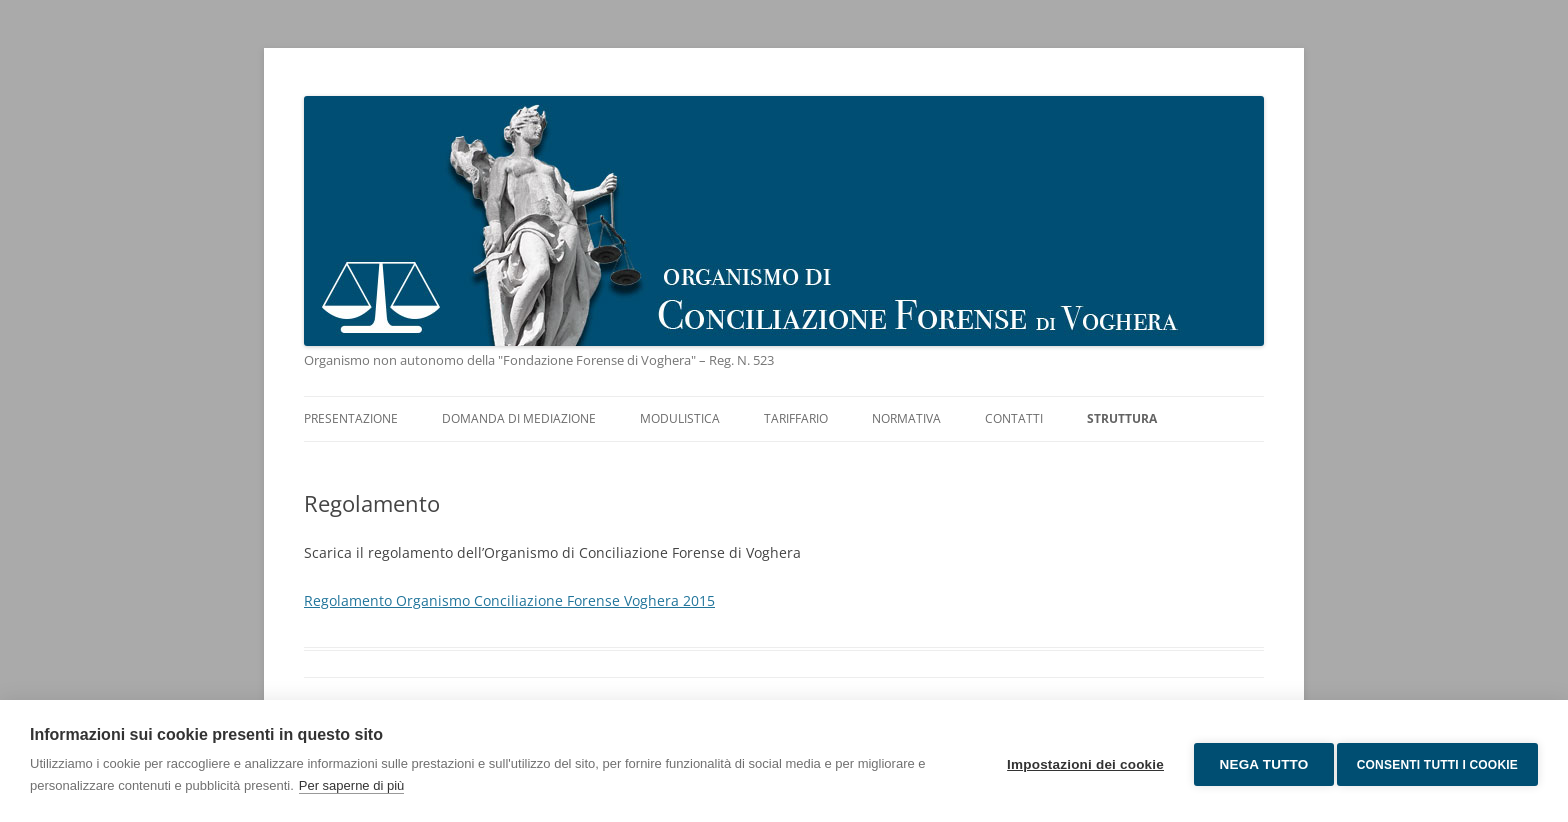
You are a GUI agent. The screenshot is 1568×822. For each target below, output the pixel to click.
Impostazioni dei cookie (1078, 761)
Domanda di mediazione (519, 418)
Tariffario (796, 418)
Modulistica (680, 418)
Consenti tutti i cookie (1437, 761)
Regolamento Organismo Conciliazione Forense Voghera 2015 (509, 600)
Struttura (1122, 418)
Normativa (906, 418)
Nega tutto (1256, 761)
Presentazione (351, 418)
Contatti (1014, 418)
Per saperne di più (352, 785)
